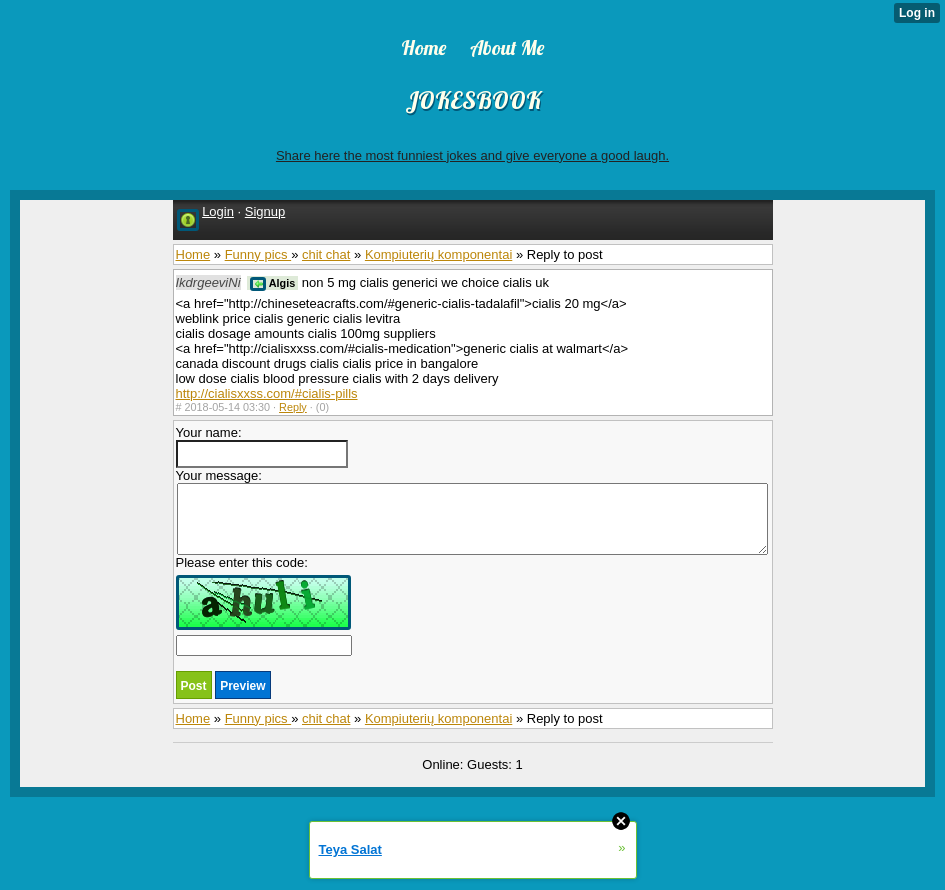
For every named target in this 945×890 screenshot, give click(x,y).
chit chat (326, 254)
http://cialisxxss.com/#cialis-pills (267, 393)
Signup (265, 211)
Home (193, 254)
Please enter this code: (264, 605)
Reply (293, 407)
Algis (272, 283)
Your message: (472, 511)
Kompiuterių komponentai (438, 254)
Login (218, 211)
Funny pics (258, 254)
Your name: (262, 446)
